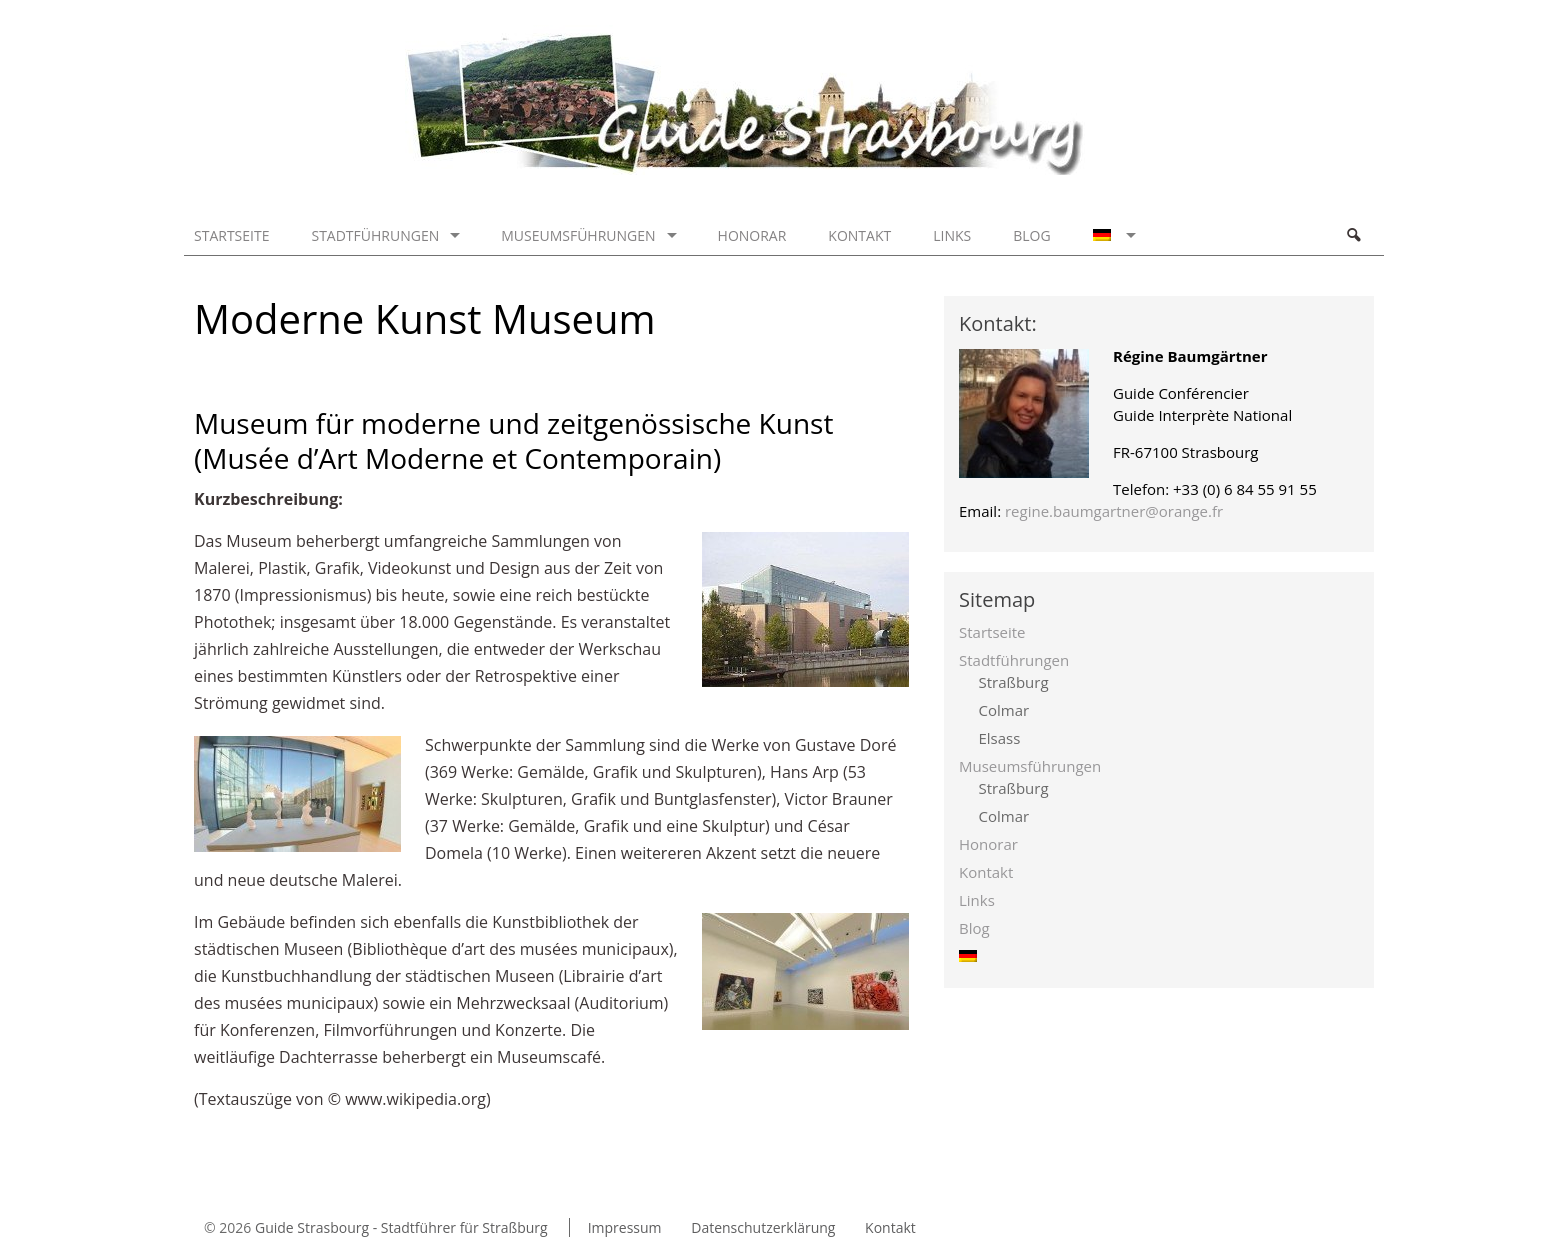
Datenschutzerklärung (763, 1227)
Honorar (752, 235)
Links (952, 235)
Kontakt (859, 235)
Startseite (231, 235)
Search (1353, 235)
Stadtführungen (375, 235)
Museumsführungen (578, 235)
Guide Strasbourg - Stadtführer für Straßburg (401, 1227)
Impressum (625, 1227)
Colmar (1004, 710)
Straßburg (1014, 682)
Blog (1031, 235)
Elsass (1000, 738)
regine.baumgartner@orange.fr (1114, 511)
